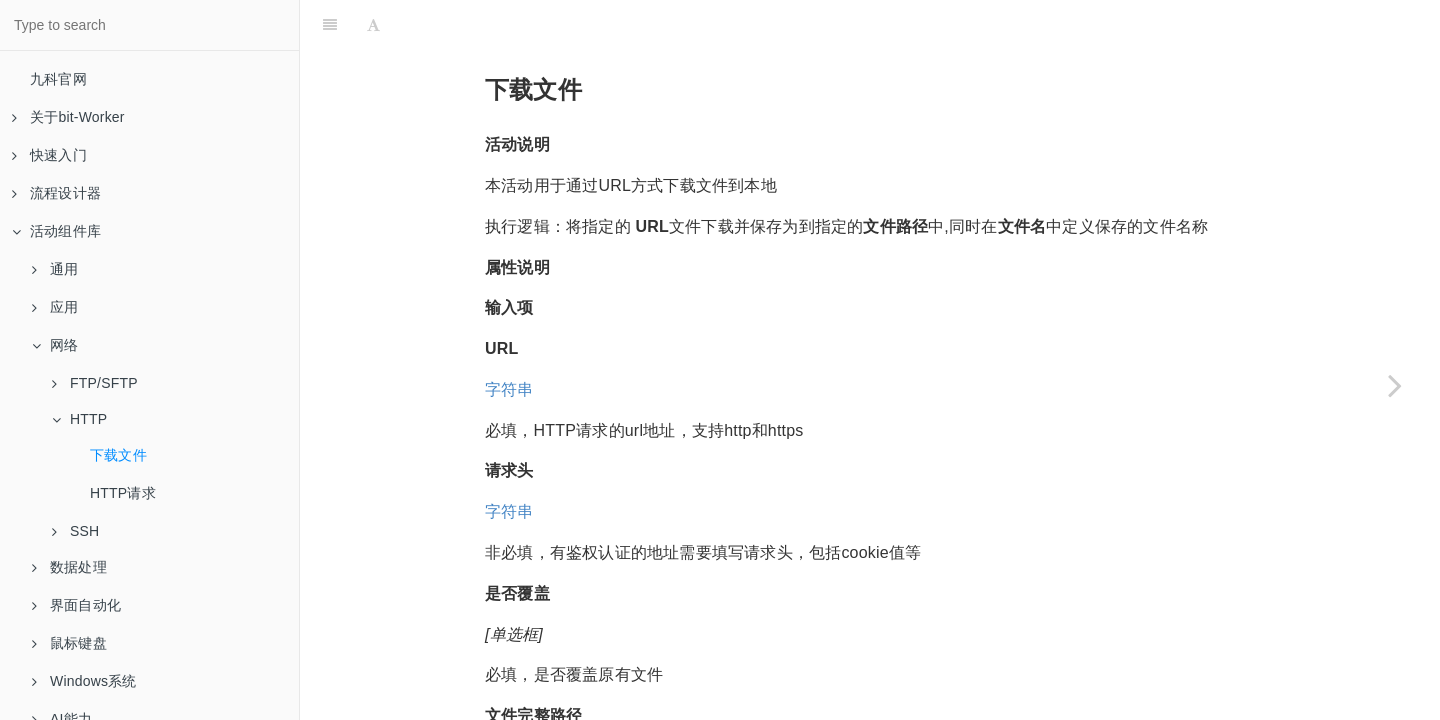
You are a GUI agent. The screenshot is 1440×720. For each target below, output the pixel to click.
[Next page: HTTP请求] (1395, 385)
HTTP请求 (123, 493)
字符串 (509, 339)
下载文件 (118, 455)
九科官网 (58, 79)
